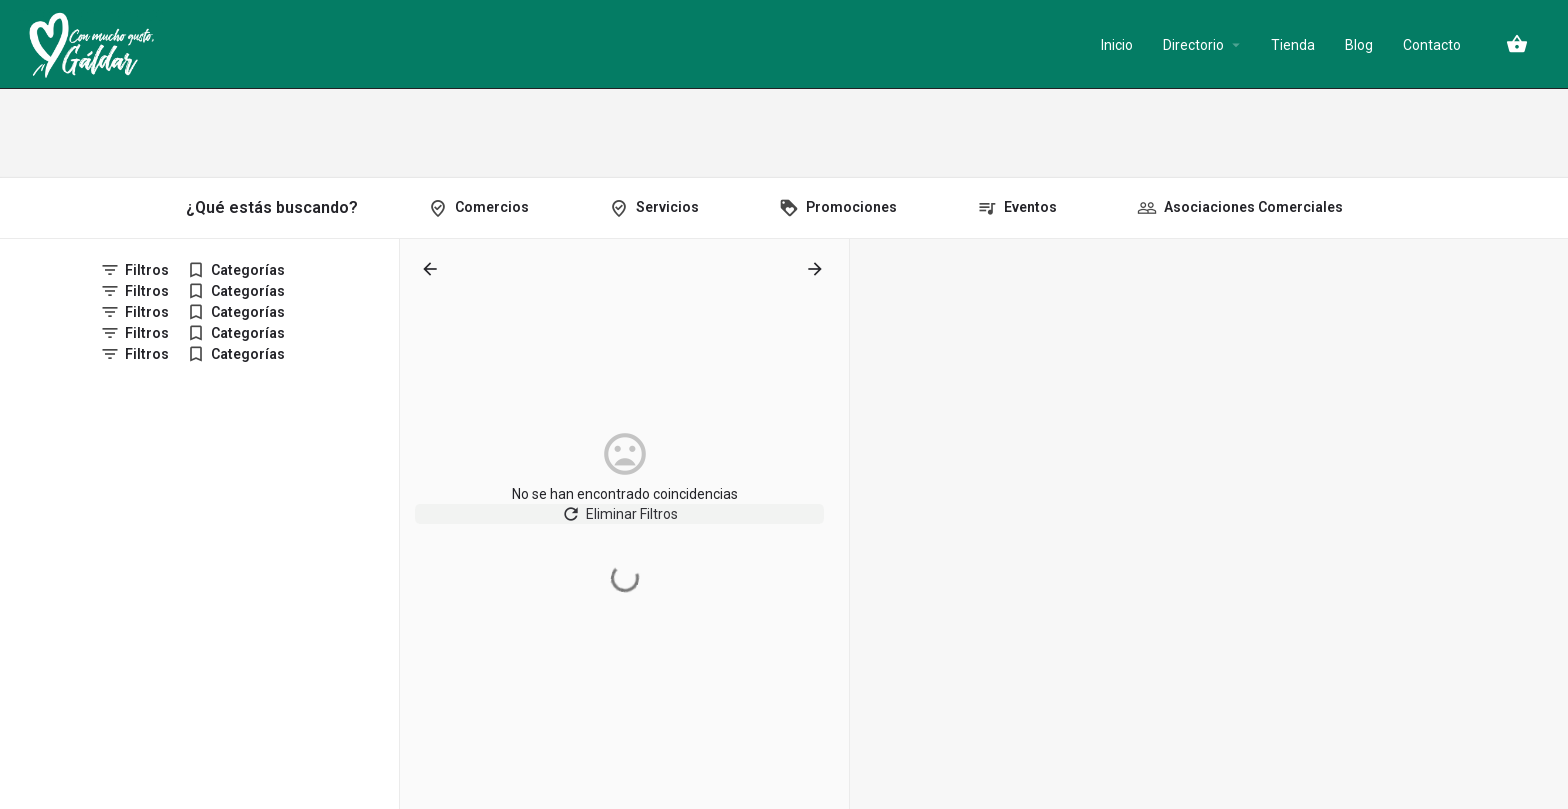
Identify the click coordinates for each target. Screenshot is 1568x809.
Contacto (1432, 45)
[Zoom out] (1543, 292)
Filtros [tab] (147, 270)
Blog (1359, 45)
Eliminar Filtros (624, 524)
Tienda (1293, 45)
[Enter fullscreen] (1543, 331)
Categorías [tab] (248, 270)
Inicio (1117, 45)
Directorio (1193, 45)
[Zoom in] (1543, 263)
